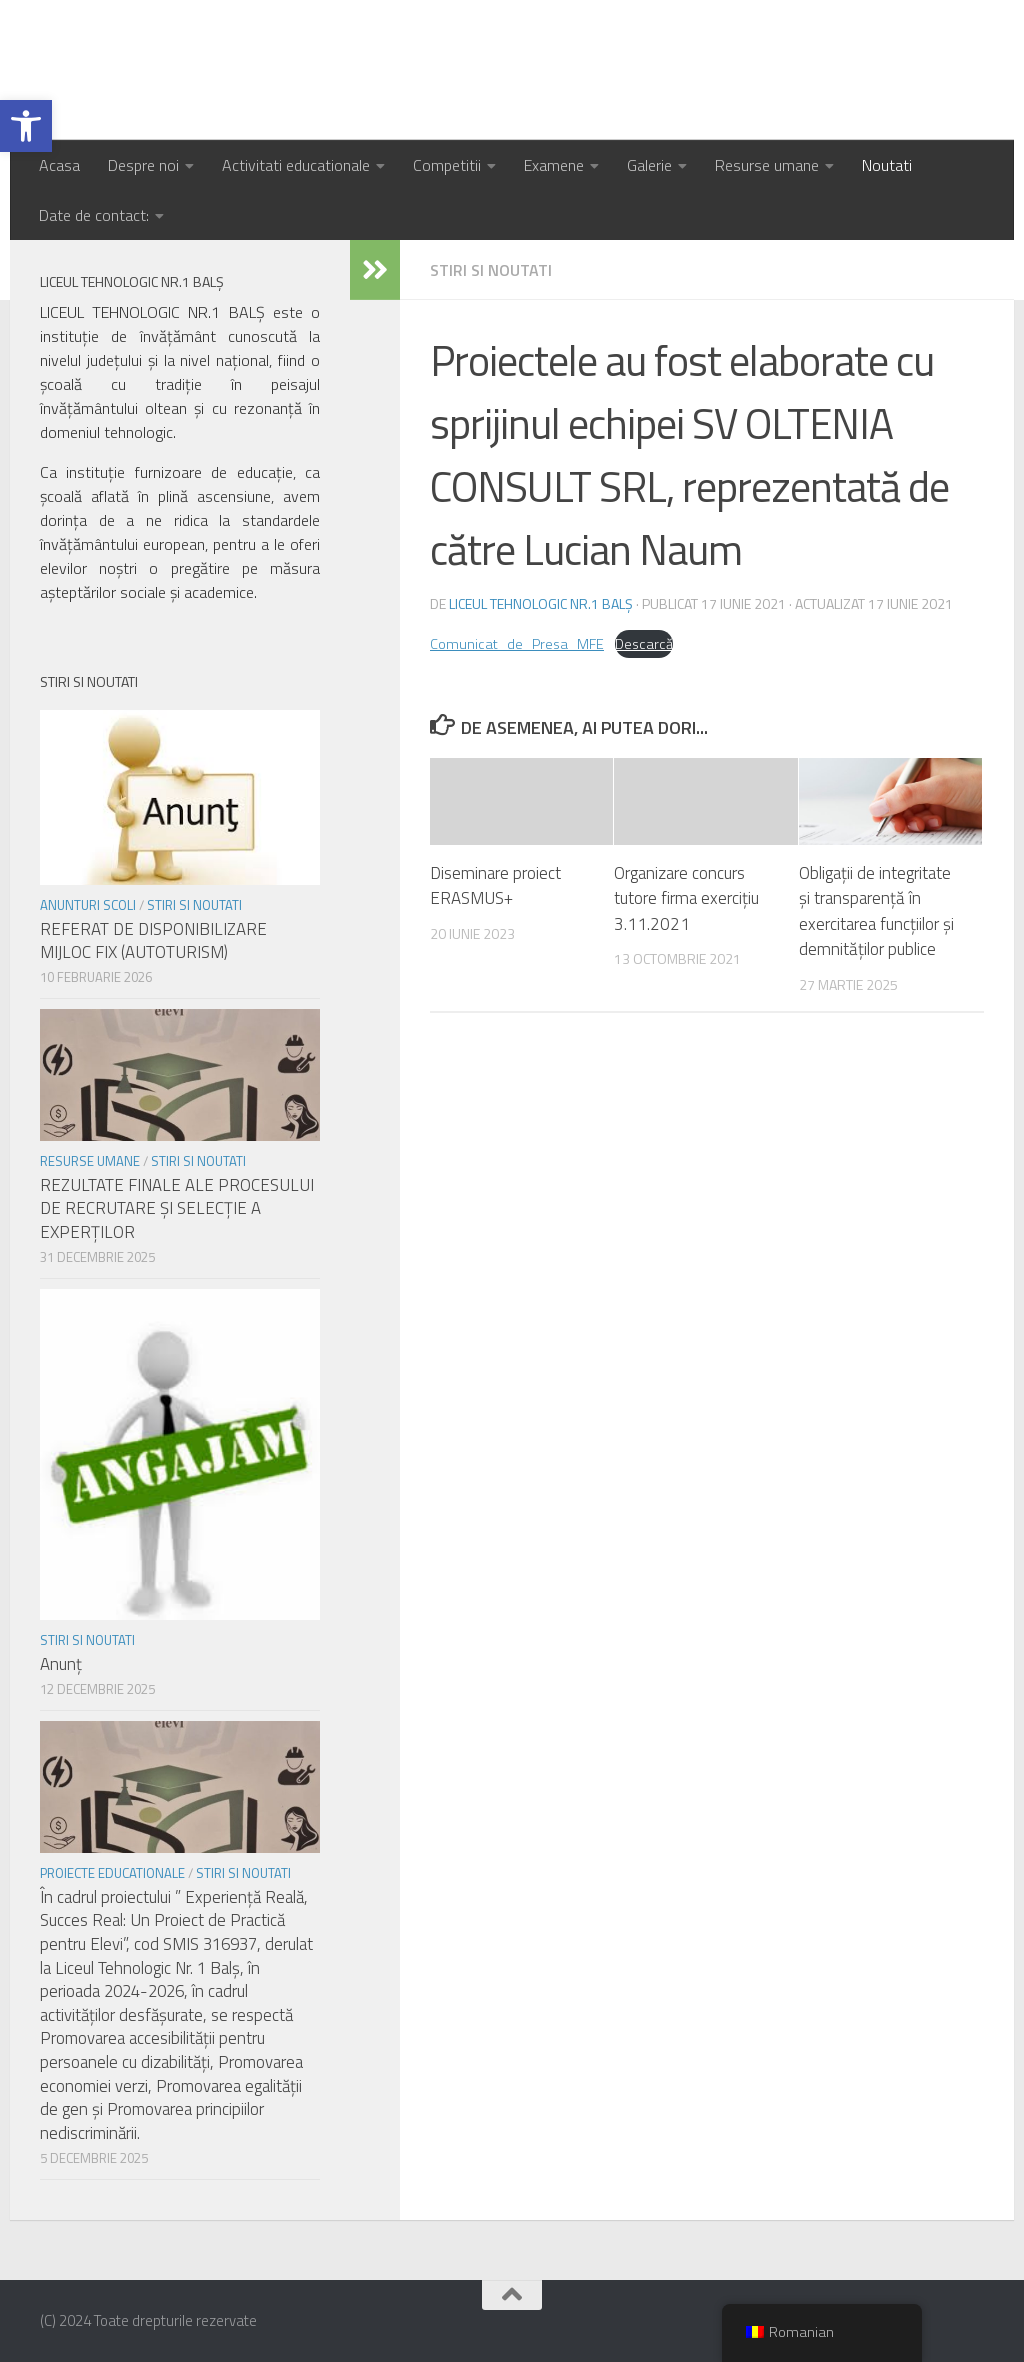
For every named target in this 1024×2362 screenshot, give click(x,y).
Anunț (61, 1664)
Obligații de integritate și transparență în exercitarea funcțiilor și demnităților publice (876, 911)
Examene (554, 165)
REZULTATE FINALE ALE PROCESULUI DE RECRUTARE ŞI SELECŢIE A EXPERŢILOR (177, 1208)
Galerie (649, 165)
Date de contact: (94, 215)
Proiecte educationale (112, 1873)
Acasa (59, 165)
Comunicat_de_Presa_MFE (517, 644)
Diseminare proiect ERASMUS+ (495, 886)
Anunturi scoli (88, 905)
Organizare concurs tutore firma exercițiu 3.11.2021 (686, 898)
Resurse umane (767, 165)
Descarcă (644, 644)
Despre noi (143, 165)
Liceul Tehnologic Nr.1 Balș (273, 70)
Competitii (447, 165)
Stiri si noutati (491, 270)
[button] (26, 126)
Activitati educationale (296, 165)
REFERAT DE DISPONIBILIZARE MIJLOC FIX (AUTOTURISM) (153, 941)
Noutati (887, 165)
